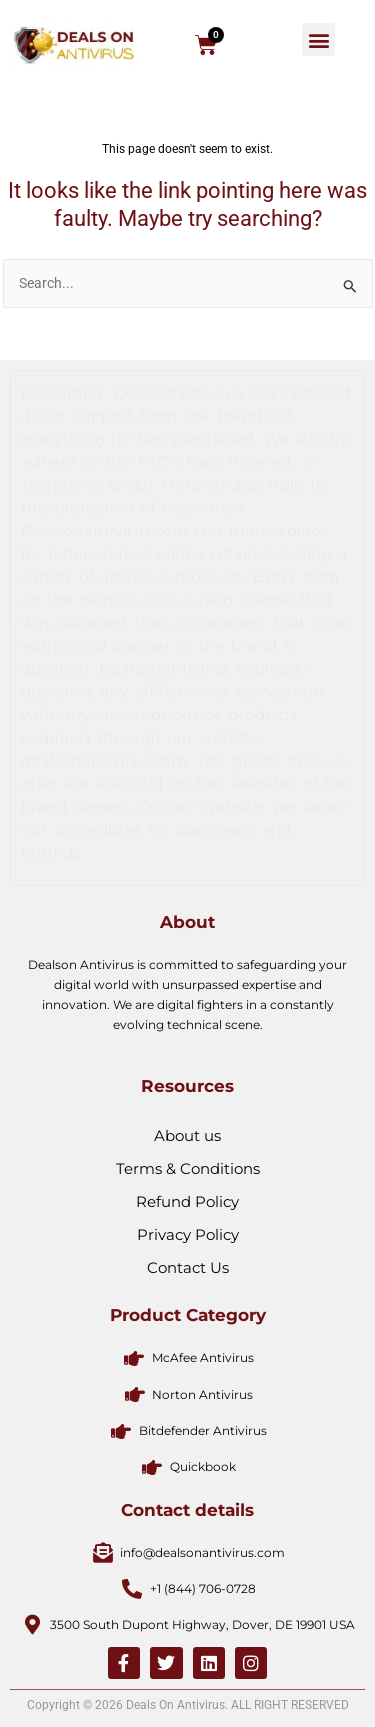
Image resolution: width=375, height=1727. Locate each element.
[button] (318, 39)
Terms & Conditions (188, 1168)
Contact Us (188, 1267)
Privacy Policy (188, 1234)
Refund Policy (187, 1201)
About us (187, 1135)
